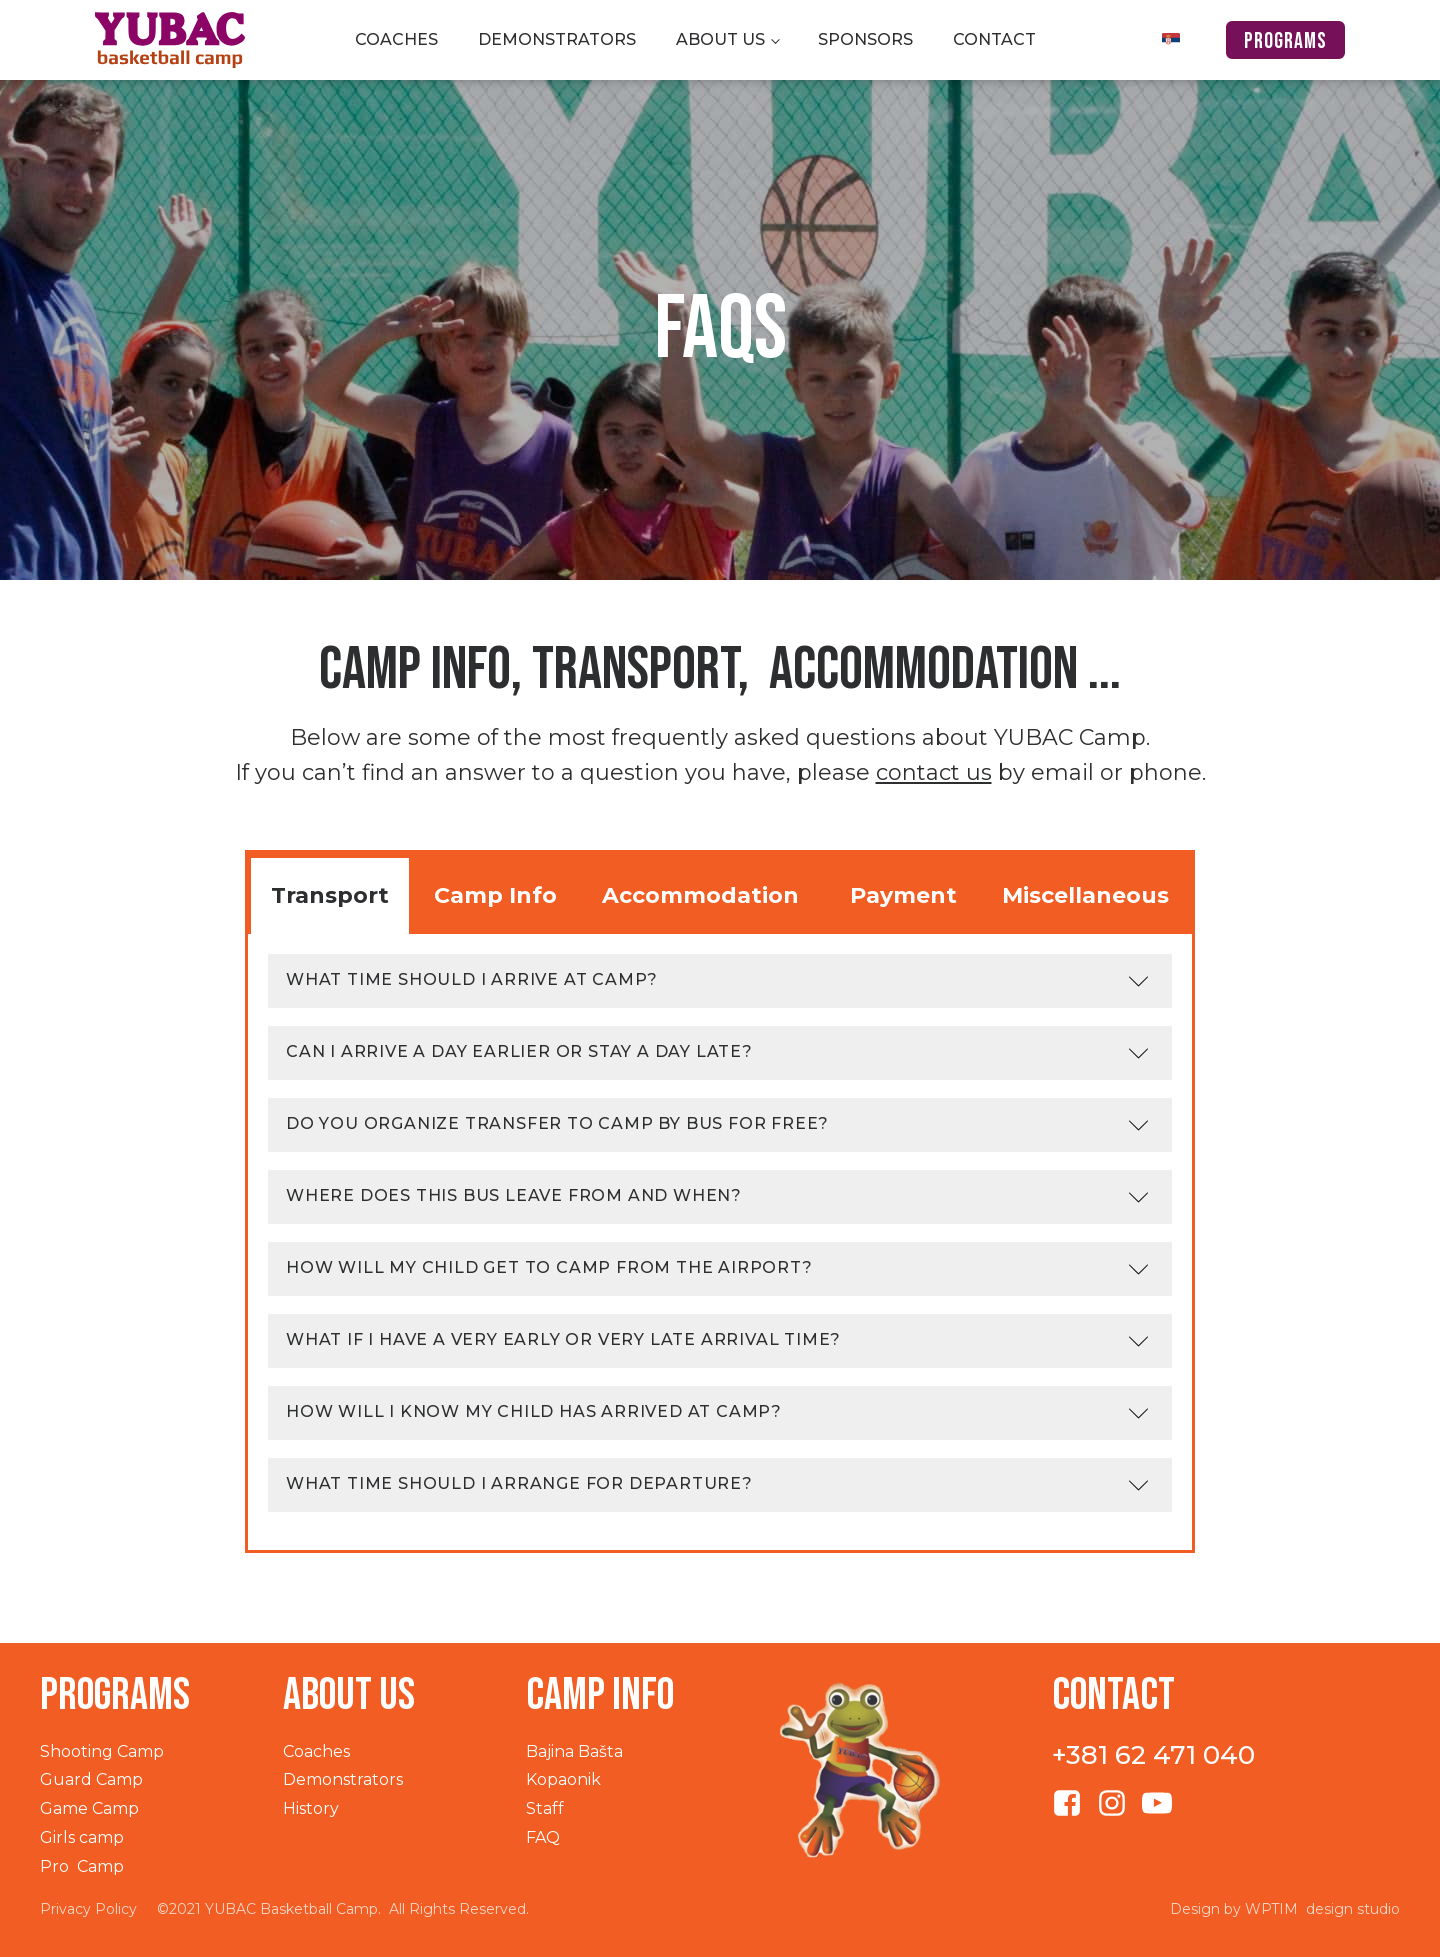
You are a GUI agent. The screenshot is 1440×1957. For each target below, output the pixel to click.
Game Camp (89, 1808)
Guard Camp (91, 1779)
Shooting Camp (102, 1751)
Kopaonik (563, 1779)
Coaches (396, 39)
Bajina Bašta (574, 1751)
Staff (545, 1808)
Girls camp (82, 1837)
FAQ (543, 1837)
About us (720, 39)
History (311, 1808)
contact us (934, 772)
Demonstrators (557, 39)
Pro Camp (82, 1866)
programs (1285, 41)
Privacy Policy (88, 1909)
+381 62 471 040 (1153, 1755)
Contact (994, 39)
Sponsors (865, 39)
